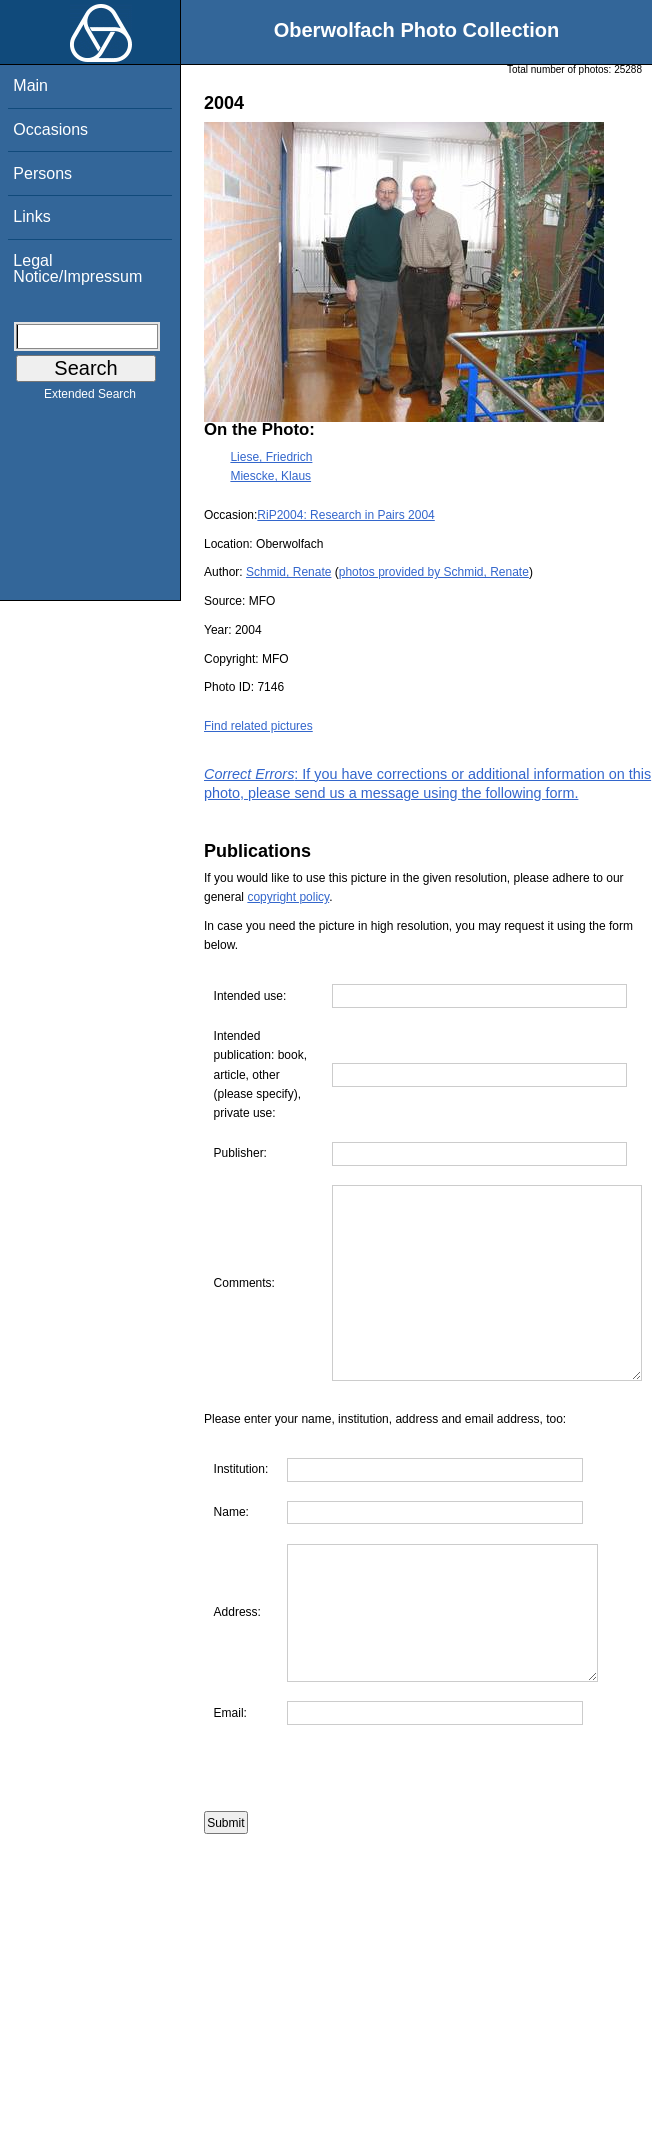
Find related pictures (258, 726)
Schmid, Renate (288, 572)
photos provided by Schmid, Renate (434, 572)
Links (31, 216)
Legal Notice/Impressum (77, 268)
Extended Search (90, 398)
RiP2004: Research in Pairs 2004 (345, 515)
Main (30, 85)
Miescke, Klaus (270, 476)
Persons (42, 173)
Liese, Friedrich (271, 457)
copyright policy (288, 897)
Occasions (50, 129)
